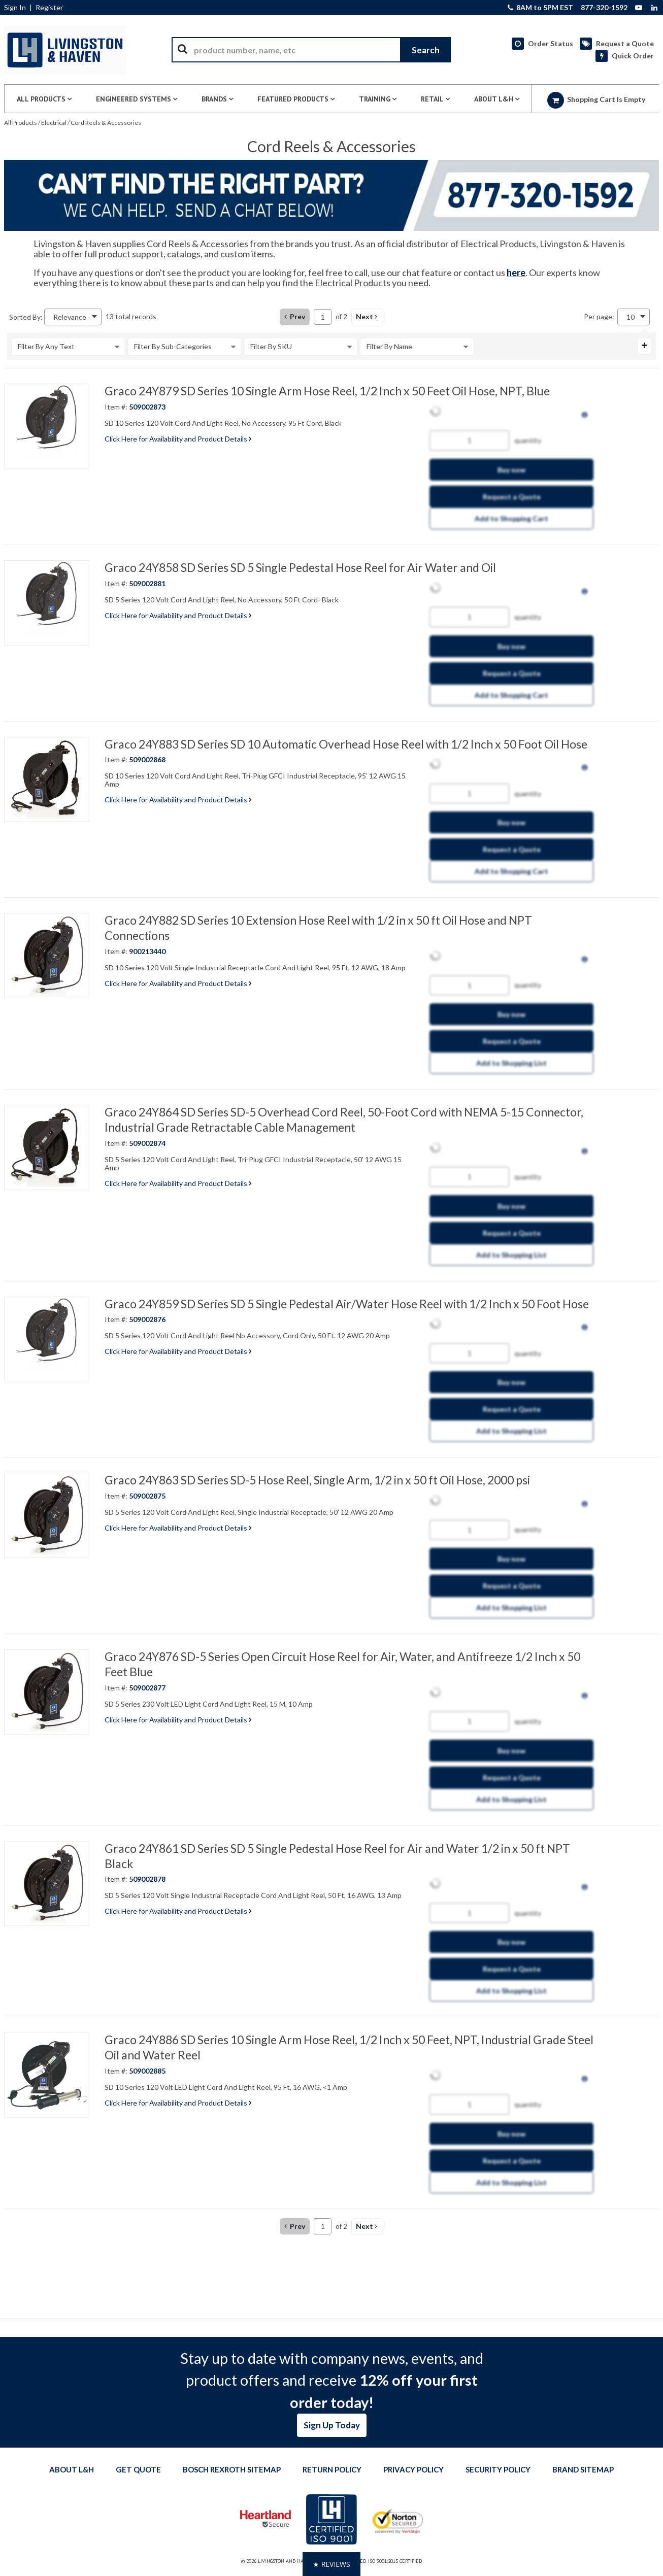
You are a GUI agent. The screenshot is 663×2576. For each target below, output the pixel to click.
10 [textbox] (630, 317)
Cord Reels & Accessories (106, 122)
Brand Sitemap (583, 2469)
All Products (20, 122)
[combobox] (311, 49)
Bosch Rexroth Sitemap (232, 2469)
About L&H (71, 2469)
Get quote (138, 2469)
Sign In (15, 8)
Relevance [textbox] (69, 317)
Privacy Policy (413, 2469)
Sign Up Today (332, 2425)
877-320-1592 (604, 8)
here (516, 272)
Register (49, 8)
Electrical (54, 122)
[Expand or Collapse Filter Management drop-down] (644, 345)
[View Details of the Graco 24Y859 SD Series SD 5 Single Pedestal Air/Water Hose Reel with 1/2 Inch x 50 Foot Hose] (47, 1339)
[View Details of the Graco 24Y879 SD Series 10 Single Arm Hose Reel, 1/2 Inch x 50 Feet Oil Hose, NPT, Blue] (47, 426)
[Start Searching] (425, 49)
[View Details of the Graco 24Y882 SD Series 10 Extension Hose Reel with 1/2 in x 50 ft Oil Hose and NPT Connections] (47, 955)
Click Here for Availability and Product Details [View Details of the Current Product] (178, 438)
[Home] (65, 49)
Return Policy (332, 2469)
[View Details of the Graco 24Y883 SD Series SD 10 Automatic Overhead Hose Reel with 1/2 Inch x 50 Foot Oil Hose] (47, 779)
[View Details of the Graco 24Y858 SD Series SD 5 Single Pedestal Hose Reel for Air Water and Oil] (47, 603)
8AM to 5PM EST (540, 8)
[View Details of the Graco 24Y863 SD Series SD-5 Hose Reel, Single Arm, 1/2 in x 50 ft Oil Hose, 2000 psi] (47, 1515)
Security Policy (498, 2469)
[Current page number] (323, 317)
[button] (367, 317)
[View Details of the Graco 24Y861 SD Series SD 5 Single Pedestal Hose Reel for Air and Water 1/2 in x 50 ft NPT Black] (47, 1884)
